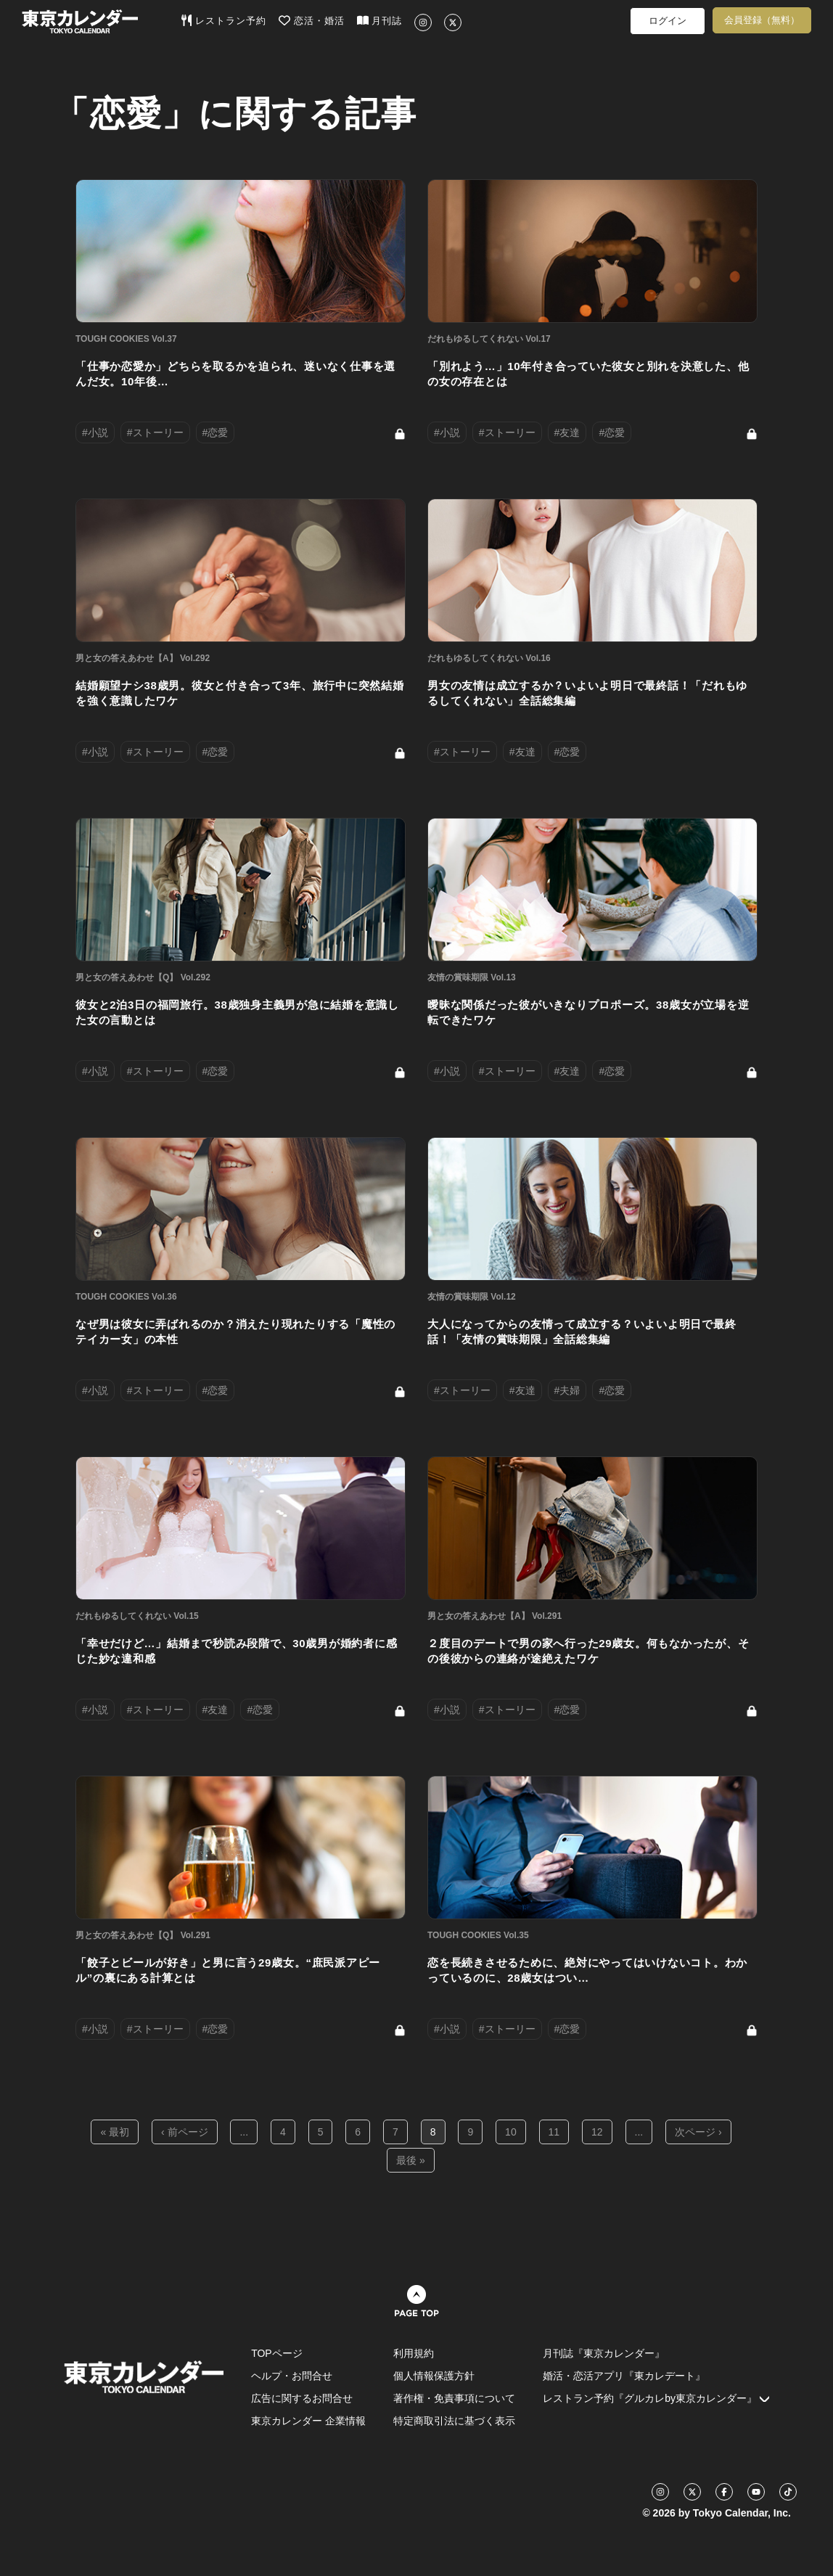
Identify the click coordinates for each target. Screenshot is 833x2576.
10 (511, 2132)
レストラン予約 (224, 20)
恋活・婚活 (312, 20)
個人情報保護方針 (434, 2376)
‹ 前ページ (184, 2132)
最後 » (410, 2160)
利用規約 (413, 2353)
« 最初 (114, 2132)
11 (554, 2132)
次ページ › (698, 2132)
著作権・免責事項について (454, 2398)
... (243, 2132)
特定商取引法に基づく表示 (454, 2421)
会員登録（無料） (762, 20)
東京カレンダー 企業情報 (308, 2421)
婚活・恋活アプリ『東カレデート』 (624, 2376)
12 (597, 2132)
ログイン (667, 20)
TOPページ (277, 2353)
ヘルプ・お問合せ (291, 2376)
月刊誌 (380, 20)
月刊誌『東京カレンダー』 (604, 2353)
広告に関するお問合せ (302, 2398)
